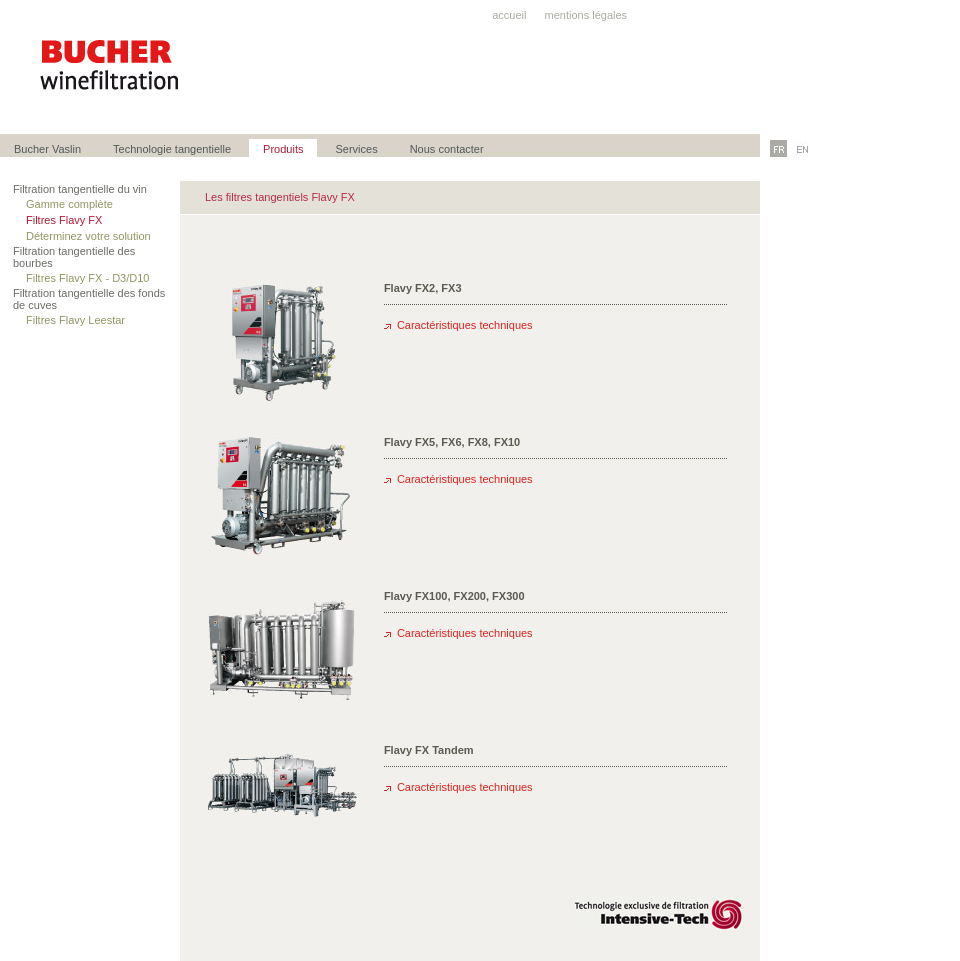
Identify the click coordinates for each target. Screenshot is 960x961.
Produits (283, 149)
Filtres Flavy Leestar (77, 320)
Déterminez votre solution (90, 236)
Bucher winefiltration (110, 65)
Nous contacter (447, 149)
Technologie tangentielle (172, 149)
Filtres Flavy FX (65, 220)
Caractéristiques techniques (465, 325)
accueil (509, 15)
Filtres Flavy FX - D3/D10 (89, 278)
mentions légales (586, 15)
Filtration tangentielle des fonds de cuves (89, 299)
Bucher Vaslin (47, 149)
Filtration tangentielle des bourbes (74, 257)
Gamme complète (71, 204)
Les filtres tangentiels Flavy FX (280, 197)
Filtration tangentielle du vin (81, 189)
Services (356, 149)
